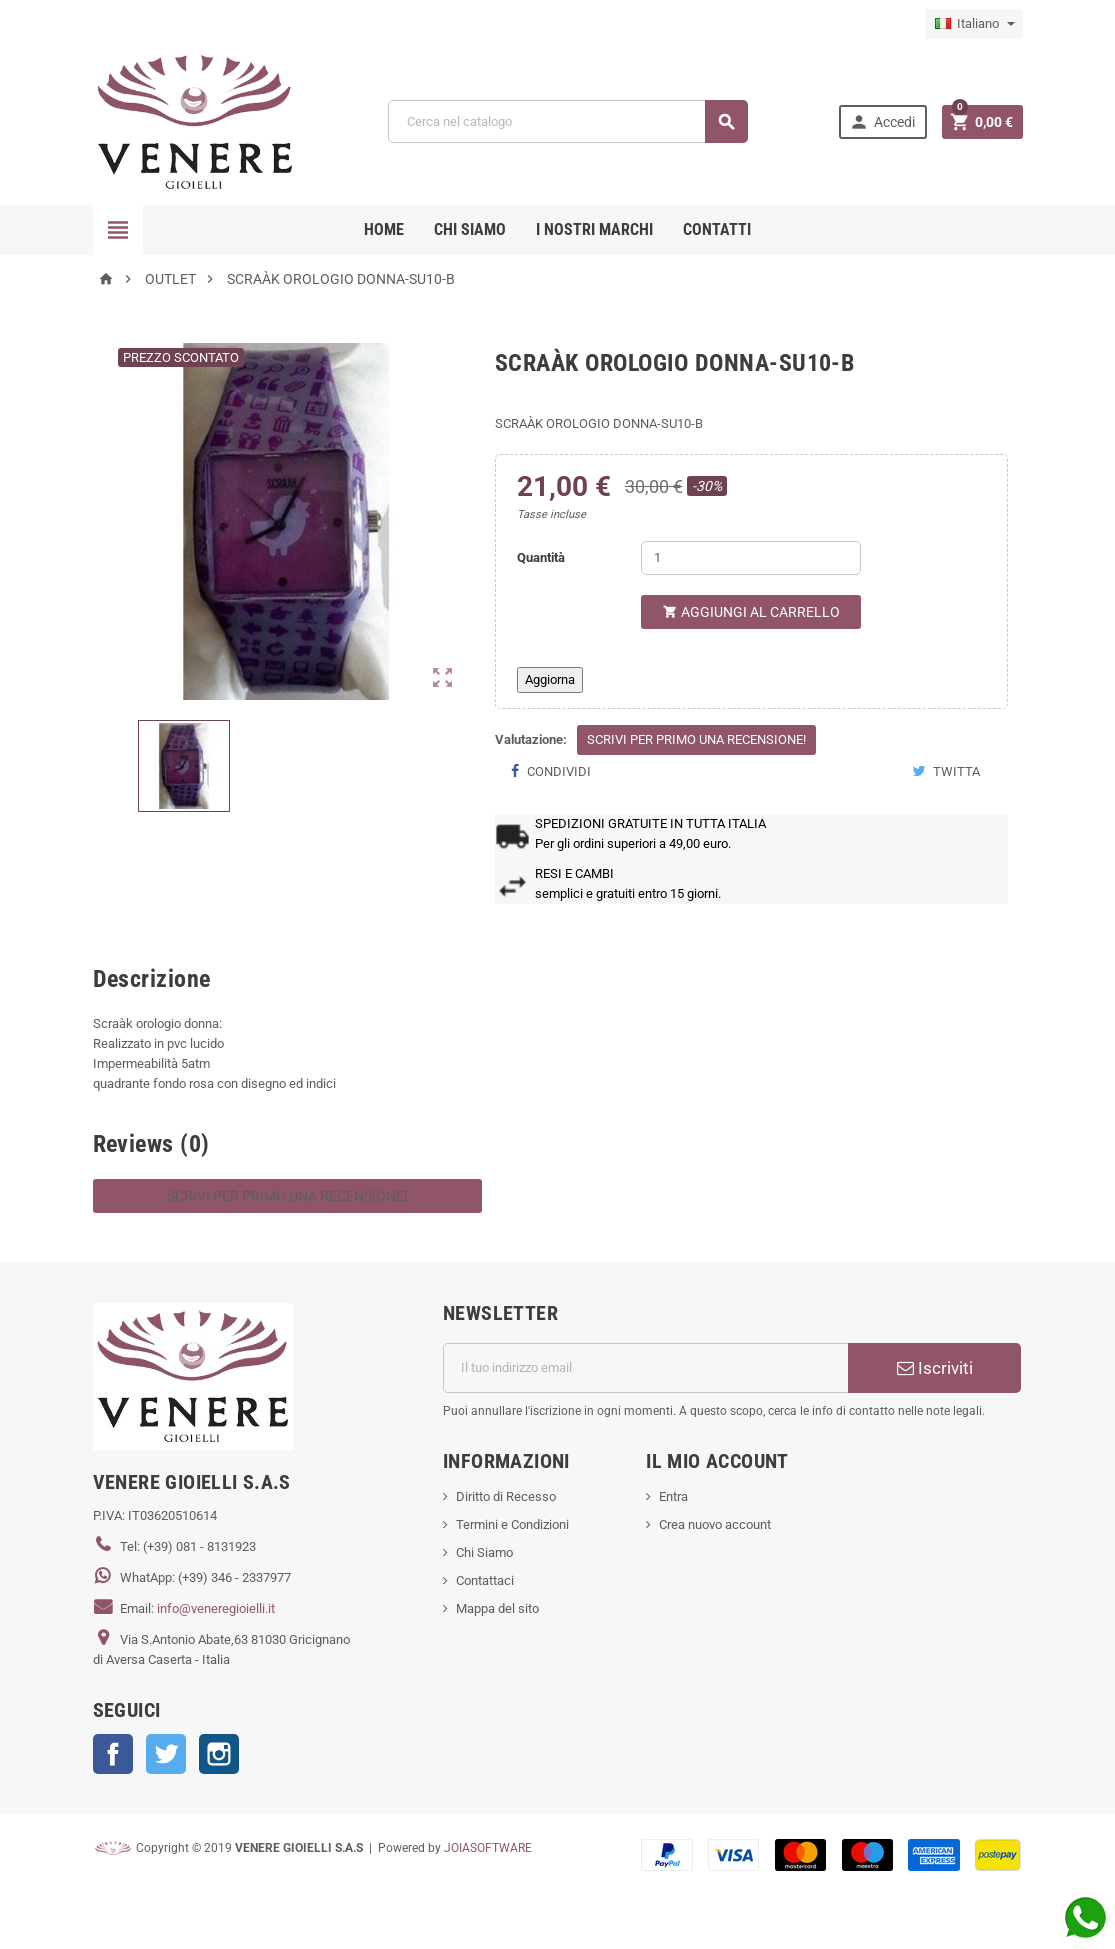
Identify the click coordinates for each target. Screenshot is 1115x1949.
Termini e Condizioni (512, 1524)
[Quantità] (751, 558)
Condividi (550, 771)
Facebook (113, 1754)
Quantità (541, 557)
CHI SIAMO (470, 229)
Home (384, 229)
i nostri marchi (594, 229)
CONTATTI (717, 229)
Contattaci (485, 1580)
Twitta (946, 771)
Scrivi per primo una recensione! (696, 739)
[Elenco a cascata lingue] (974, 24)
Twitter (166, 1754)
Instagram (219, 1754)
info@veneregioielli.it (216, 1608)
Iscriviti (935, 1368)
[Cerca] (567, 121)
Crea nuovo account (715, 1524)
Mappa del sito (497, 1608)
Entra (673, 1496)
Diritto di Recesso (506, 1496)
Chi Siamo (484, 1552)
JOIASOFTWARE (488, 1848)
